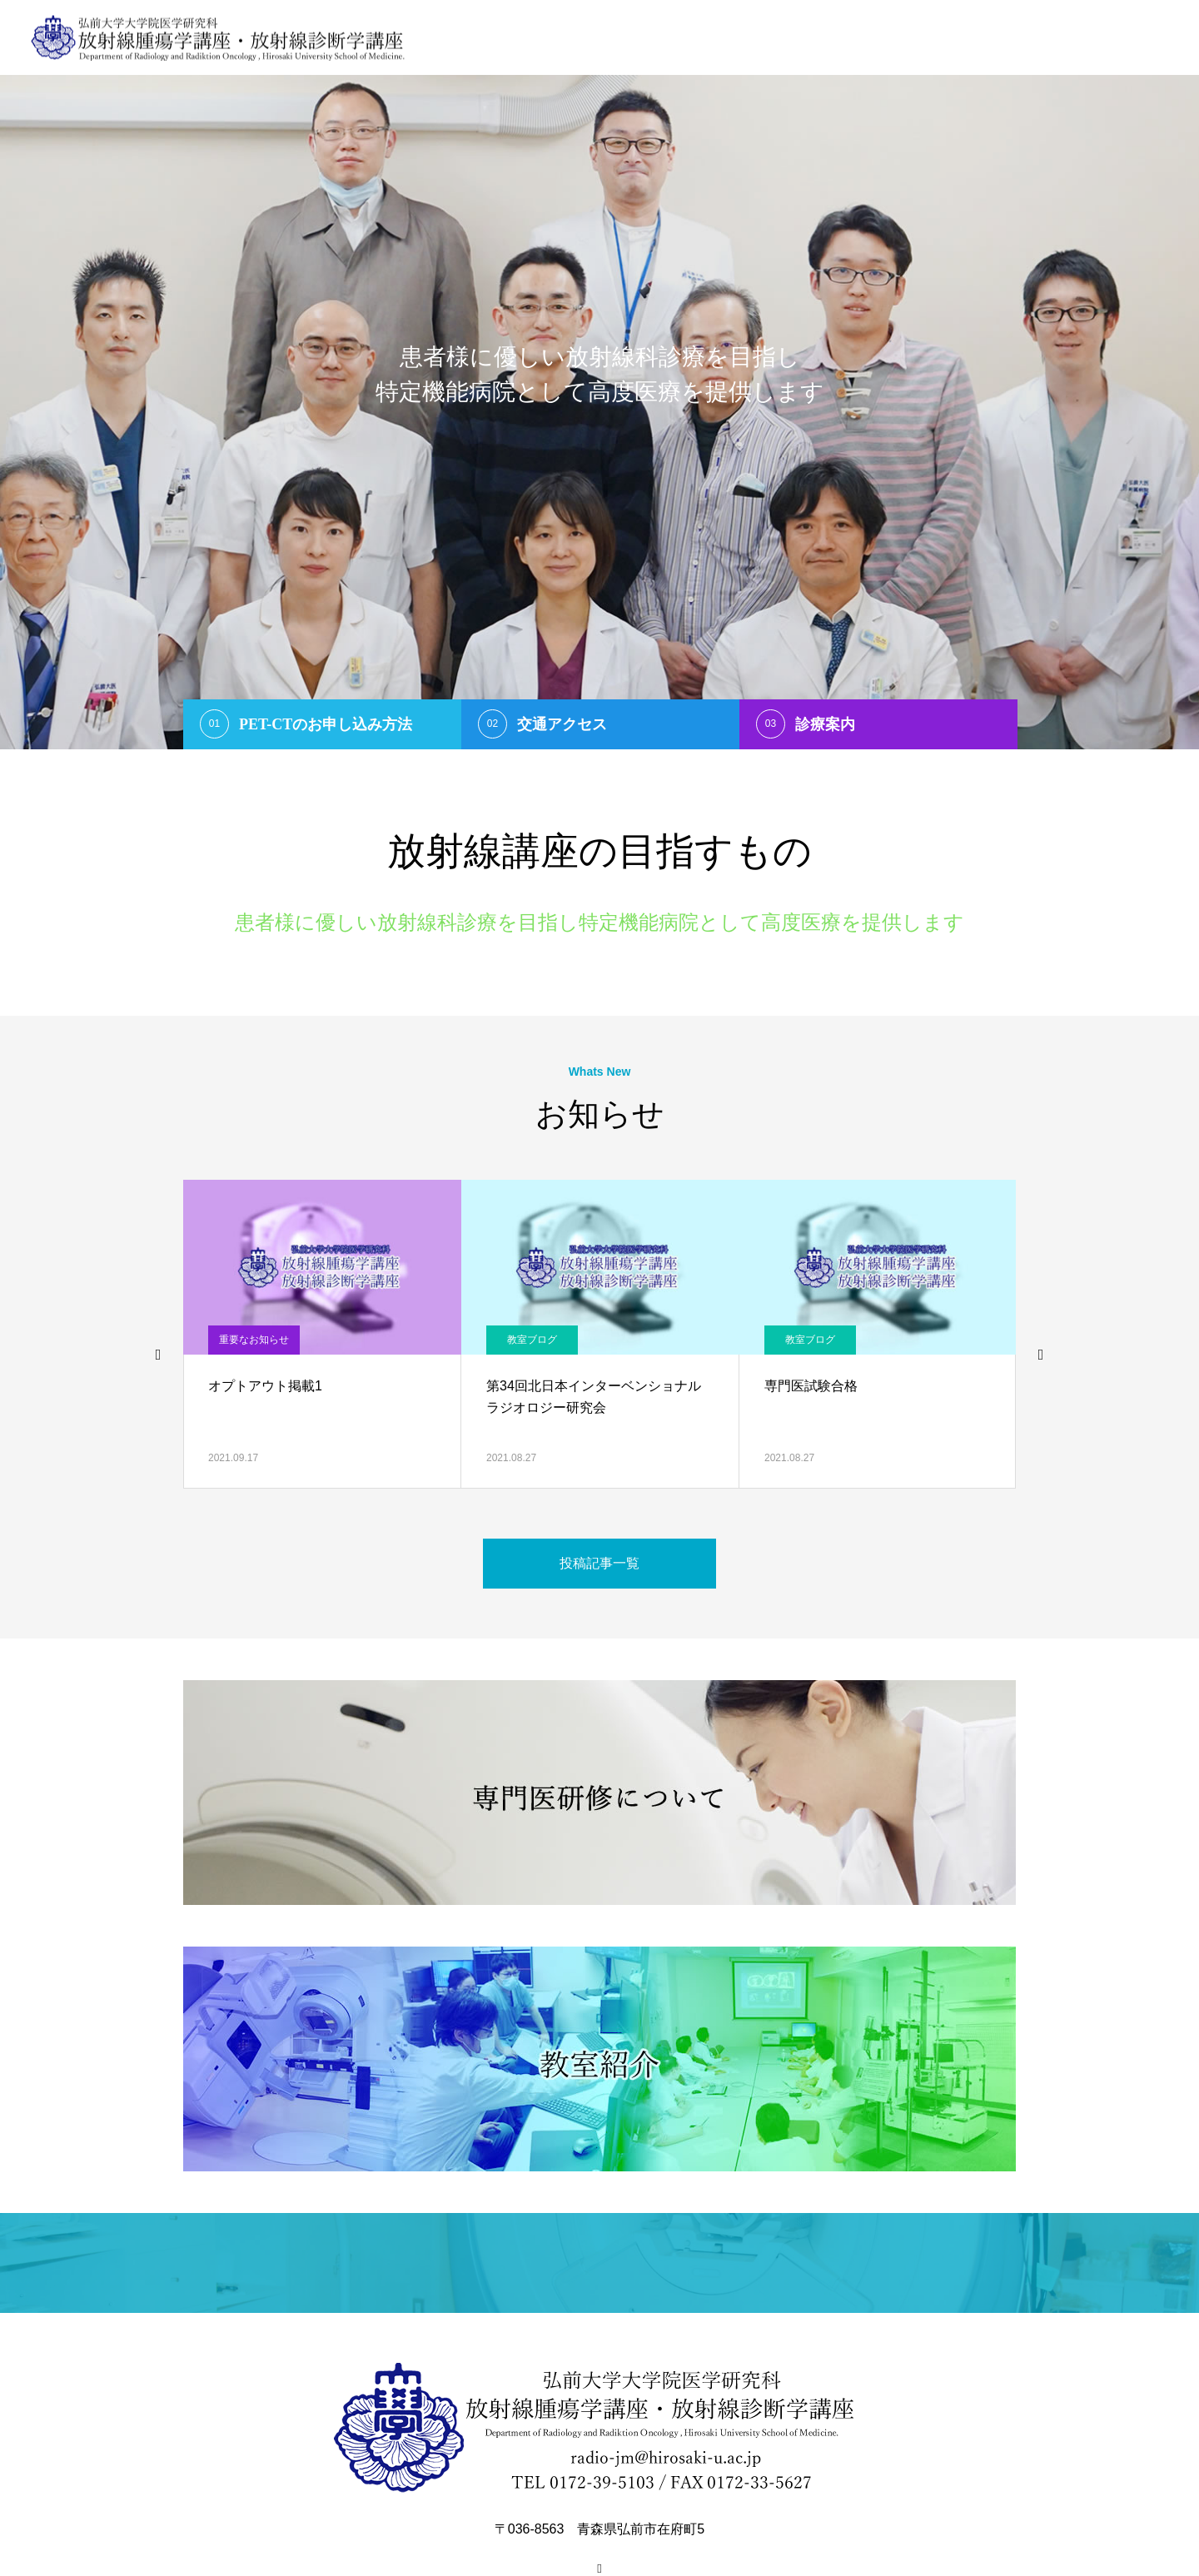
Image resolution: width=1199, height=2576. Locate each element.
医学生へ (854, 37)
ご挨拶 (681, 37)
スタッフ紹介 (765, 37)
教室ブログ (532, 1339)
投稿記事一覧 (599, 1563)
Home (618, 37)
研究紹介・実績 (1026, 37)
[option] (599, 374)
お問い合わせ (1133, 37)
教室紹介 (931, 37)
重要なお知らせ (254, 1339)
